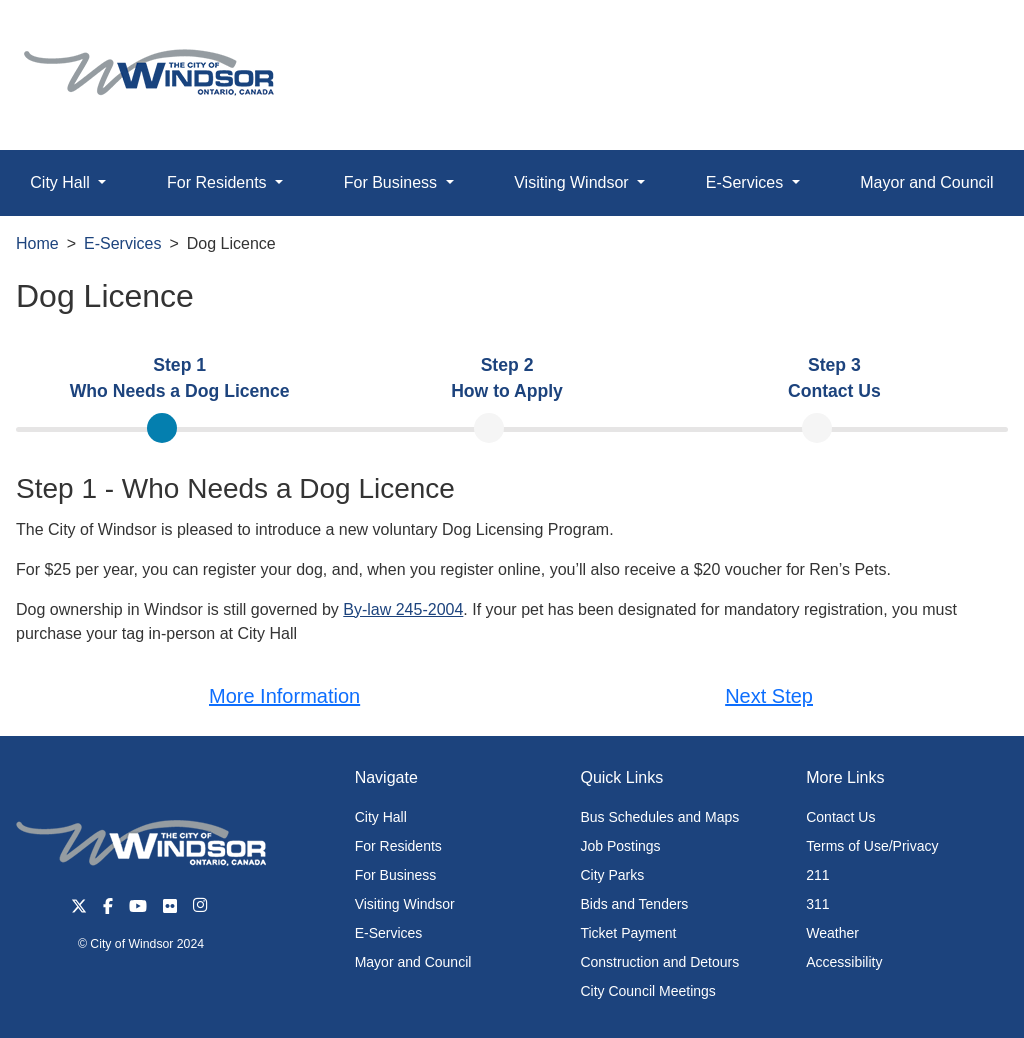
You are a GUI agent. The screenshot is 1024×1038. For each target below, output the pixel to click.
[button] (963, 36)
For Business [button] (393, 182)
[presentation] (179, 378)
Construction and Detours (659, 962)
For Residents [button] (219, 182)
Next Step (769, 696)
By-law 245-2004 (403, 609)
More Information (284, 696)
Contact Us (840, 817)
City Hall (381, 817)
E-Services (122, 243)
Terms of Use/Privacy (872, 846)
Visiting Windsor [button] (573, 182)
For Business (396, 875)
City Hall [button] (62, 182)
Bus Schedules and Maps (659, 817)
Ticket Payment (628, 933)
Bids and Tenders (634, 904)
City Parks (612, 875)
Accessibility (844, 962)
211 (817, 875)
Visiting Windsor (405, 904)
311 (817, 904)
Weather (832, 933)
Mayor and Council (926, 182)
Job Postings (620, 846)
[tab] (179, 378)
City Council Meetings (647, 991)
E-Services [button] (747, 182)
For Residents (398, 846)
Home (37, 243)
